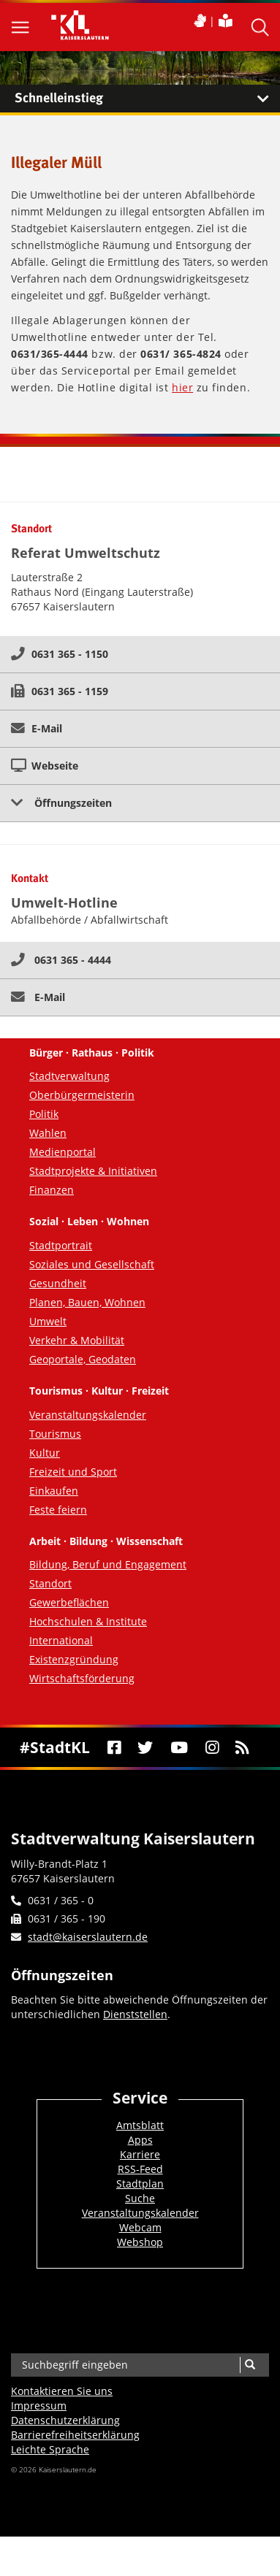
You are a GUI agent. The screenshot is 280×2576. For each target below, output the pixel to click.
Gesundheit (57, 1283)
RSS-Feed (140, 2169)
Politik (43, 1114)
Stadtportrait (60, 1245)
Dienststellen (135, 2014)
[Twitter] (145, 1747)
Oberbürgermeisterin (82, 1095)
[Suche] (250, 2365)
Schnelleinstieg (147, 98)
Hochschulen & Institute (88, 1621)
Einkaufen (53, 1491)
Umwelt (48, 1321)
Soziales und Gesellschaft (91, 1264)
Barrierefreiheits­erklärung (75, 2435)
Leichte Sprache (50, 2449)
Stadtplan (140, 2183)
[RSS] (242, 1747)
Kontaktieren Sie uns (62, 2391)
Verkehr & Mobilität (76, 1340)
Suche (140, 2198)
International (61, 1640)
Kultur (44, 1453)
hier (182, 387)
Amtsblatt (140, 2125)
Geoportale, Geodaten (82, 1359)
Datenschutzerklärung (65, 2420)
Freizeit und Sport (73, 1472)
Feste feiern (58, 1510)
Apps (140, 2140)
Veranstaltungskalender (87, 1415)
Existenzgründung (73, 1659)
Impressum (39, 2405)
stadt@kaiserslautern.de (88, 1937)
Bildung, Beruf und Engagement (107, 1564)
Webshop (140, 2242)
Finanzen (51, 1190)
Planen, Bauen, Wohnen (87, 1302)
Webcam (140, 2227)
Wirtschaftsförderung (82, 1678)
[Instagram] (212, 1747)
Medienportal (62, 1152)
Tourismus (55, 1434)
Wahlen (48, 1133)
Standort (50, 1583)
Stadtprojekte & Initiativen (93, 1171)
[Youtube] (179, 1747)
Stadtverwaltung (69, 1076)
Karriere (140, 2154)
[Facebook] (114, 1747)
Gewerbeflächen (69, 1602)
